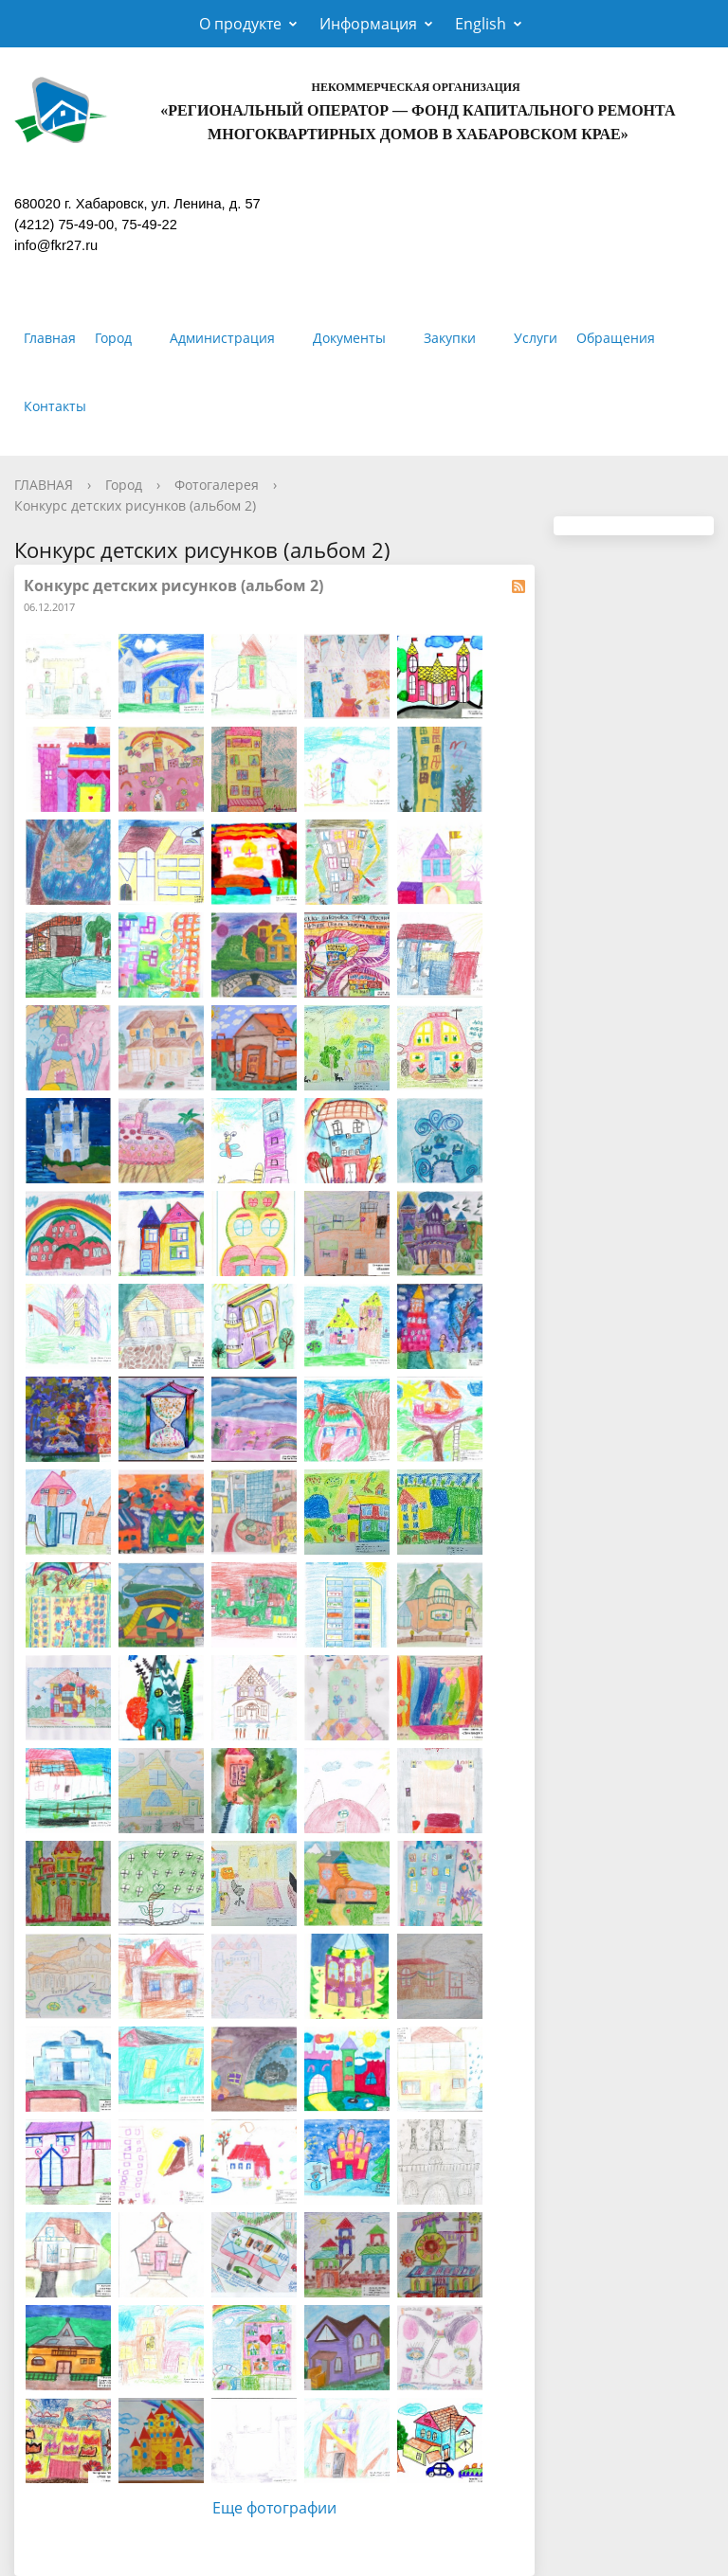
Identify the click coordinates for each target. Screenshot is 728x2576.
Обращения (615, 338)
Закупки (450, 338)
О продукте (240, 23)
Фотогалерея (216, 485)
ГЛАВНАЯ (43, 485)
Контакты (55, 406)
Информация (368, 23)
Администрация (222, 338)
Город (113, 338)
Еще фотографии (274, 2507)
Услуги (535, 338)
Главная (50, 338)
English (480, 23)
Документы (349, 338)
